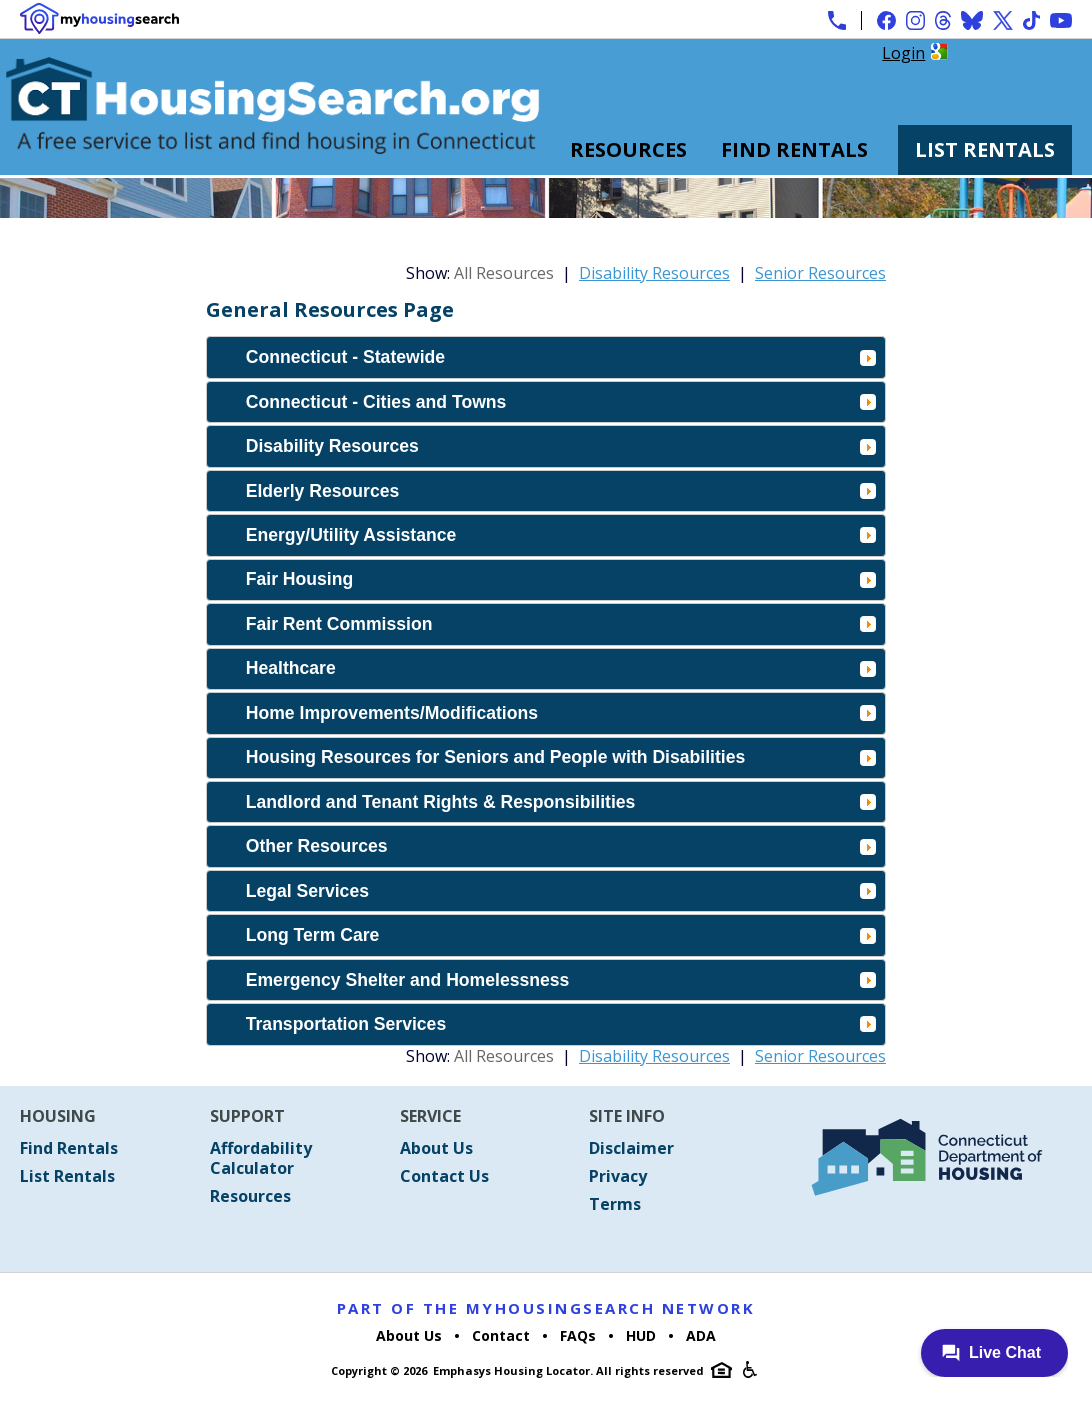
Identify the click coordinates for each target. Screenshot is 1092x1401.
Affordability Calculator (261, 1158)
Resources (628, 149)
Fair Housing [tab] (561, 579)
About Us (436, 1148)
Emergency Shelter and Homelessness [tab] (561, 980)
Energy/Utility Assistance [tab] (561, 535)
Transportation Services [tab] (561, 1024)
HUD (641, 1335)
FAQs (578, 1335)
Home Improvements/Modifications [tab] (561, 713)
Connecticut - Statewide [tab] (561, 357)
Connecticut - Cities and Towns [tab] (561, 402)
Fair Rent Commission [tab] (561, 624)
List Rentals (985, 149)
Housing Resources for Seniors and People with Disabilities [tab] (561, 757)
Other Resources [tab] (561, 846)
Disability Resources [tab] (561, 446)
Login (903, 53)
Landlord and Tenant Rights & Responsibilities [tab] (561, 802)
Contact (501, 1335)
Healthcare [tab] (561, 668)
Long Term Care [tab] (561, 935)
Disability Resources (654, 273)
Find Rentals (794, 149)
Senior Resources (820, 273)
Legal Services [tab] (561, 891)
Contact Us (444, 1176)
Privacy (618, 1176)
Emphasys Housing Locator (511, 1370)
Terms (615, 1204)
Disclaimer (631, 1148)
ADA (701, 1335)
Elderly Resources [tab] (561, 491)
